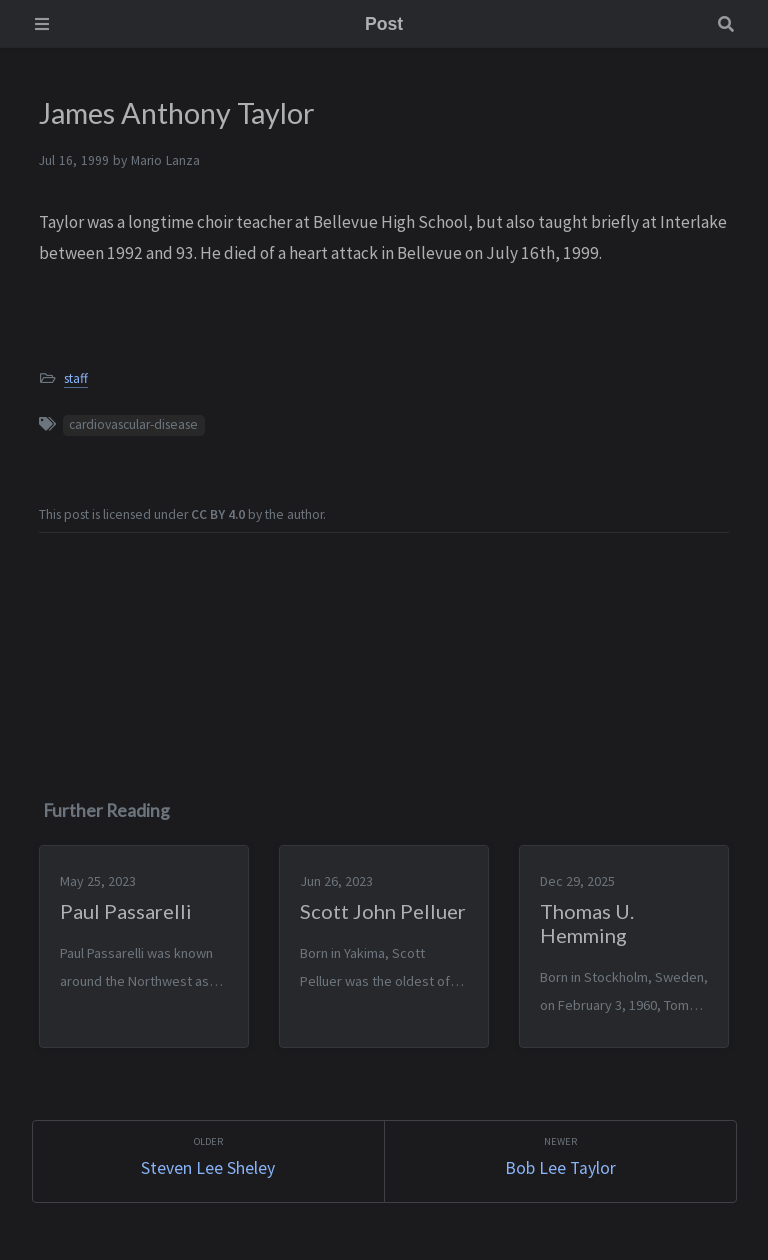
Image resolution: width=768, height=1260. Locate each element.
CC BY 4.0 (218, 514)
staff (76, 378)
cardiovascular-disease (133, 424)
